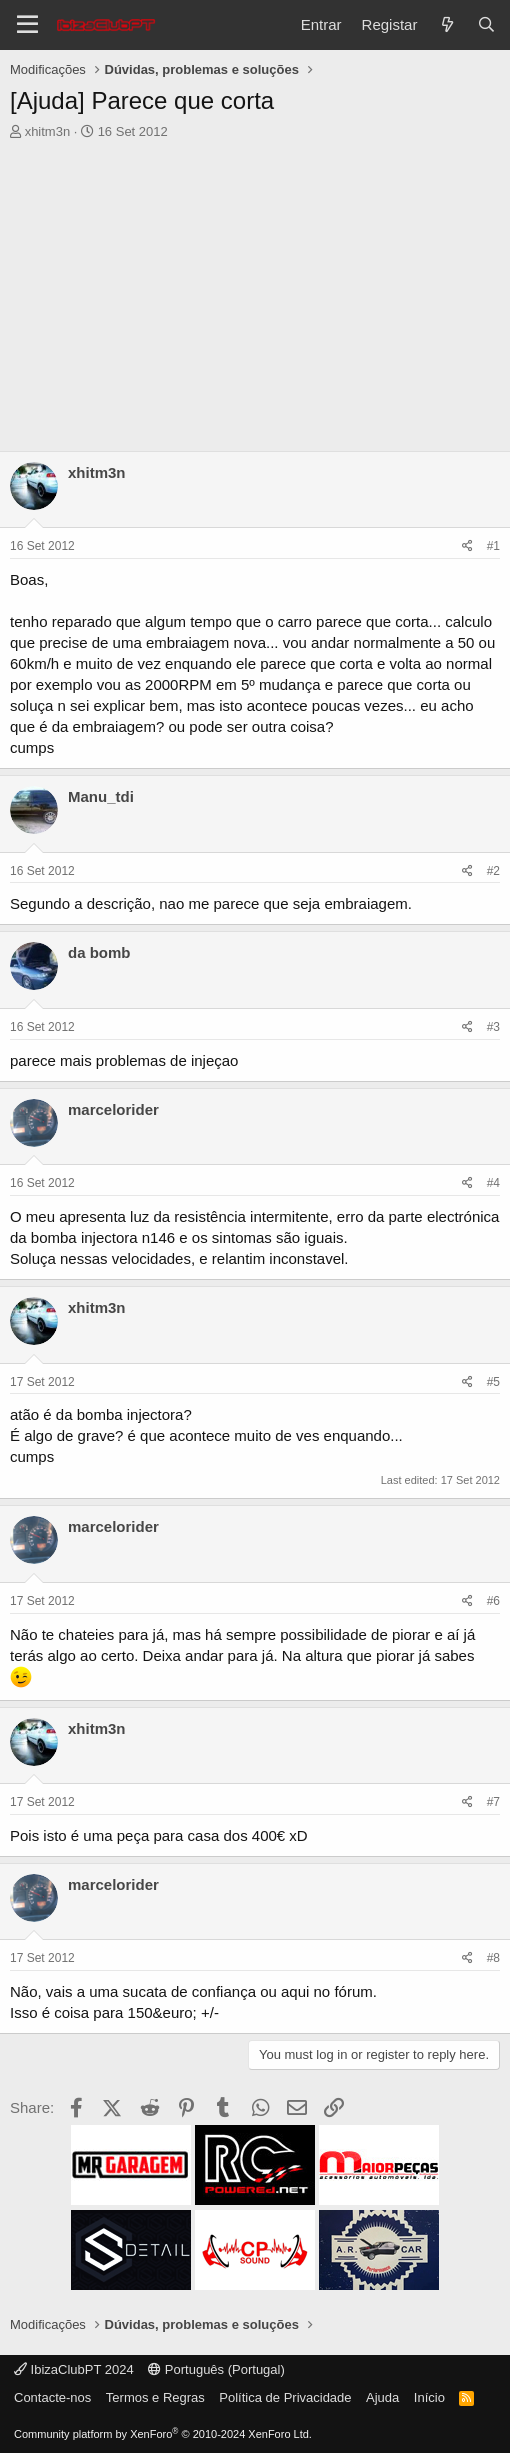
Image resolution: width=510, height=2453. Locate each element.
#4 (493, 1183)
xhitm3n (48, 131)
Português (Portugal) (216, 2369)
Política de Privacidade (285, 2397)
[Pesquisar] (486, 24)
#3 (493, 1027)
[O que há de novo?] (446, 24)
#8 (493, 1958)
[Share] (467, 546)
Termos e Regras (155, 2397)
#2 (493, 871)
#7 (493, 1802)
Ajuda (382, 2397)
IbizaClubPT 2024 (74, 2369)
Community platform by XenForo (163, 2434)
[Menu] (27, 25)
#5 (493, 1382)
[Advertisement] (255, 291)
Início (429, 2397)
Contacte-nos (52, 2397)
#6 (493, 1601)
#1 (493, 546)
